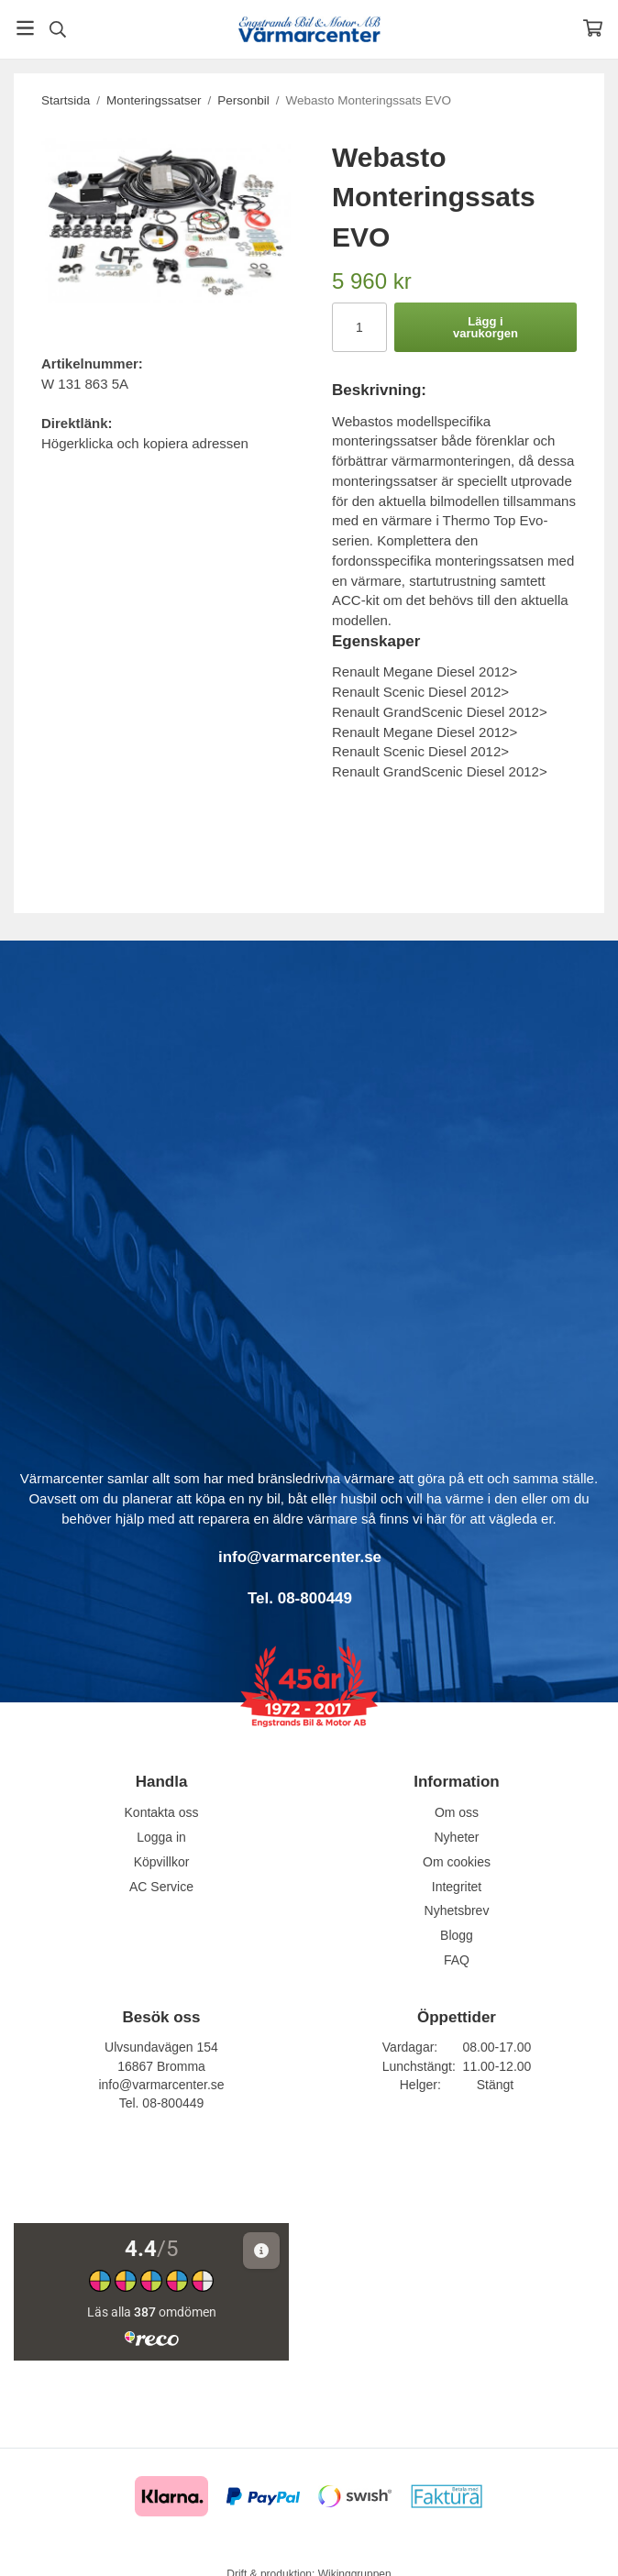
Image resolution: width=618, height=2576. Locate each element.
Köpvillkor (162, 1862)
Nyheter (456, 1837)
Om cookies (457, 1862)
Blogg (456, 1935)
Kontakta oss (162, 1812)
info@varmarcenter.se (161, 2084)
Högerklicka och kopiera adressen (144, 443)
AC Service (161, 1886)
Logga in (161, 1837)
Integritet (456, 1886)
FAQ (456, 1960)
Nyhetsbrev (457, 1910)
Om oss (457, 1812)
